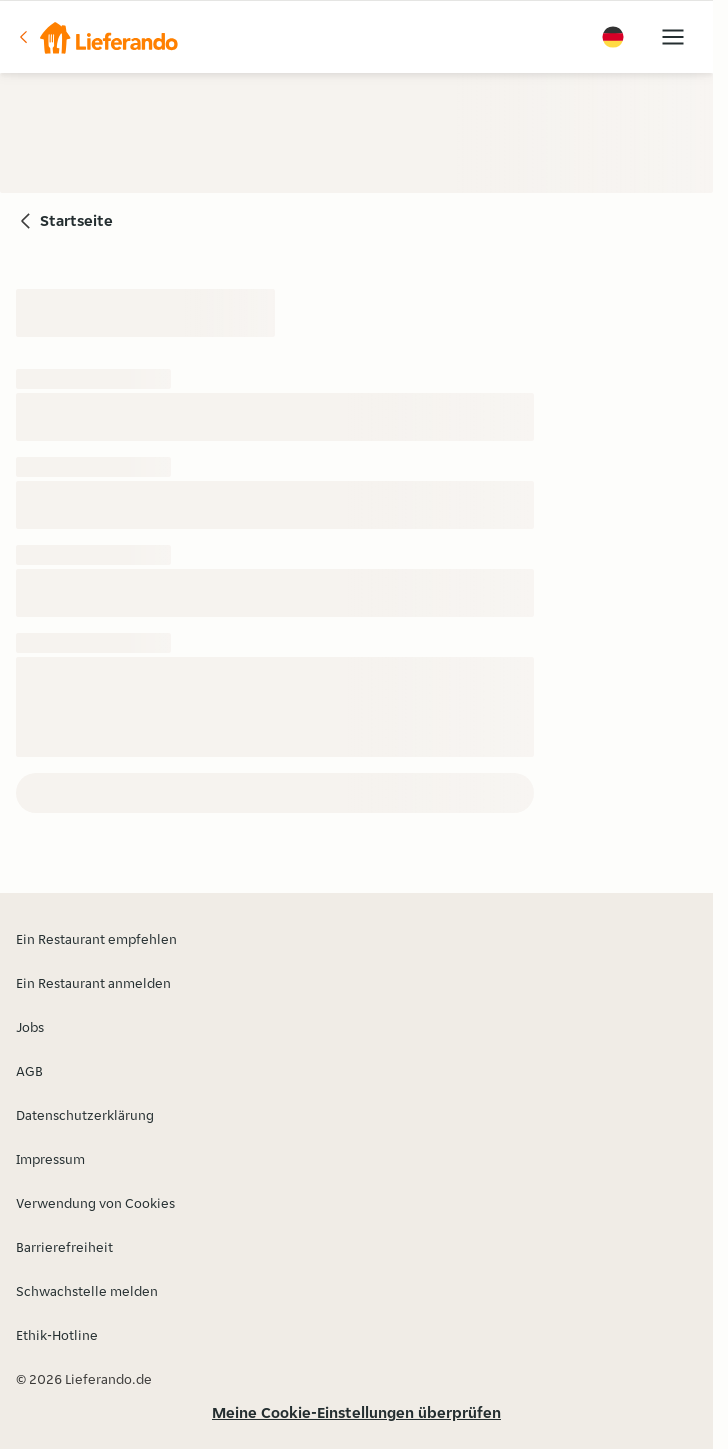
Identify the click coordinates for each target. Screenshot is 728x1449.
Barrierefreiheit (64, 1247)
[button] (97, 37)
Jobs (30, 1027)
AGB (29, 1071)
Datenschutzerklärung (85, 1115)
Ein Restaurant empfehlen (96, 939)
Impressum (50, 1159)
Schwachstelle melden (87, 1291)
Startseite (76, 220)
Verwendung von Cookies (95, 1203)
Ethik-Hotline (57, 1335)
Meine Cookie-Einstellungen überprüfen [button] (356, 1412)
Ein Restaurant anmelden (93, 983)
